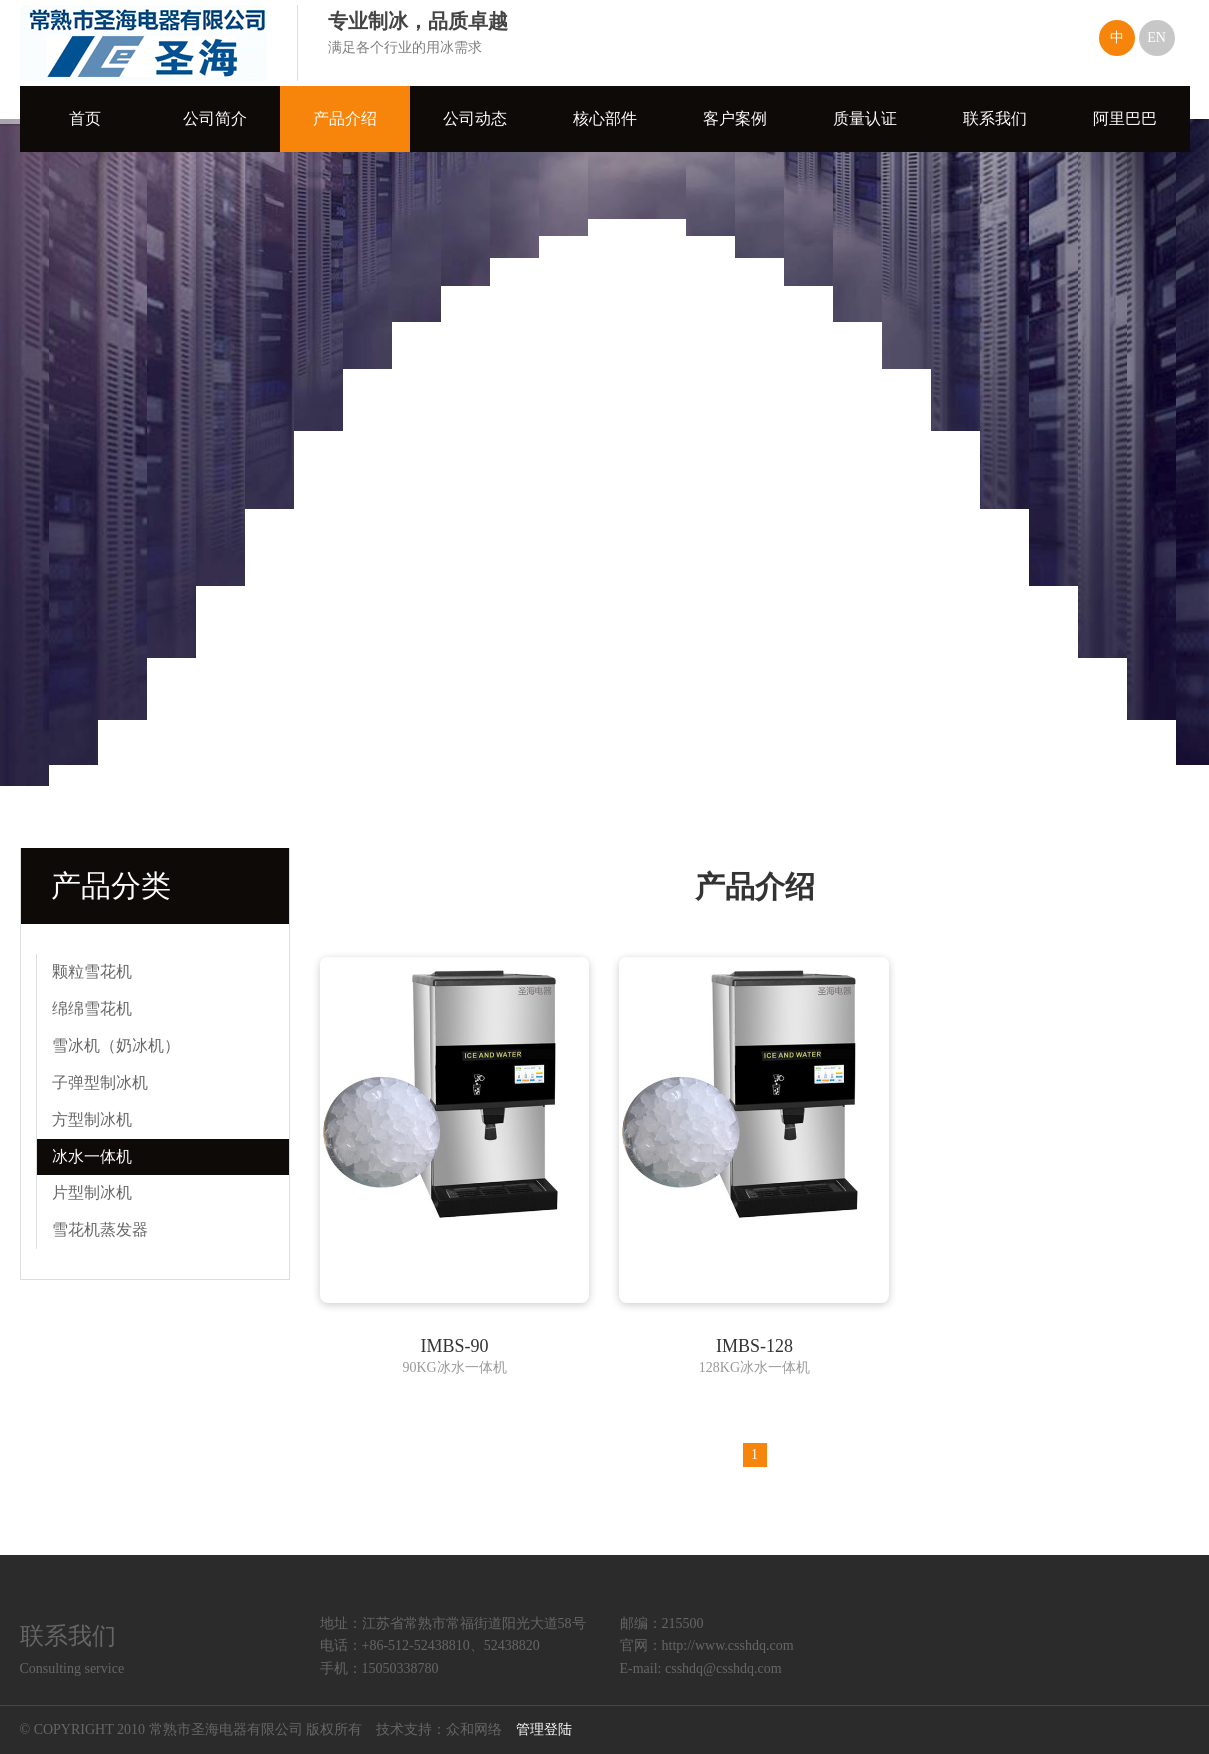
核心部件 (605, 118)
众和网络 (474, 1729)
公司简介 (215, 118)
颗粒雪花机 (92, 971)
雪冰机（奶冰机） (116, 1045)
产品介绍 (345, 118)
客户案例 (735, 118)
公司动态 (475, 118)
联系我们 (995, 118)
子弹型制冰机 (100, 1082)
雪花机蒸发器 (100, 1229)
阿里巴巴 (1125, 118)
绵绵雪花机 (92, 1008)
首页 (85, 118)
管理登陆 (544, 1729)
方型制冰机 (92, 1119)
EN (1156, 37)
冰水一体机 (92, 1156)
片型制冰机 (92, 1192)
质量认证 (865, 118)
